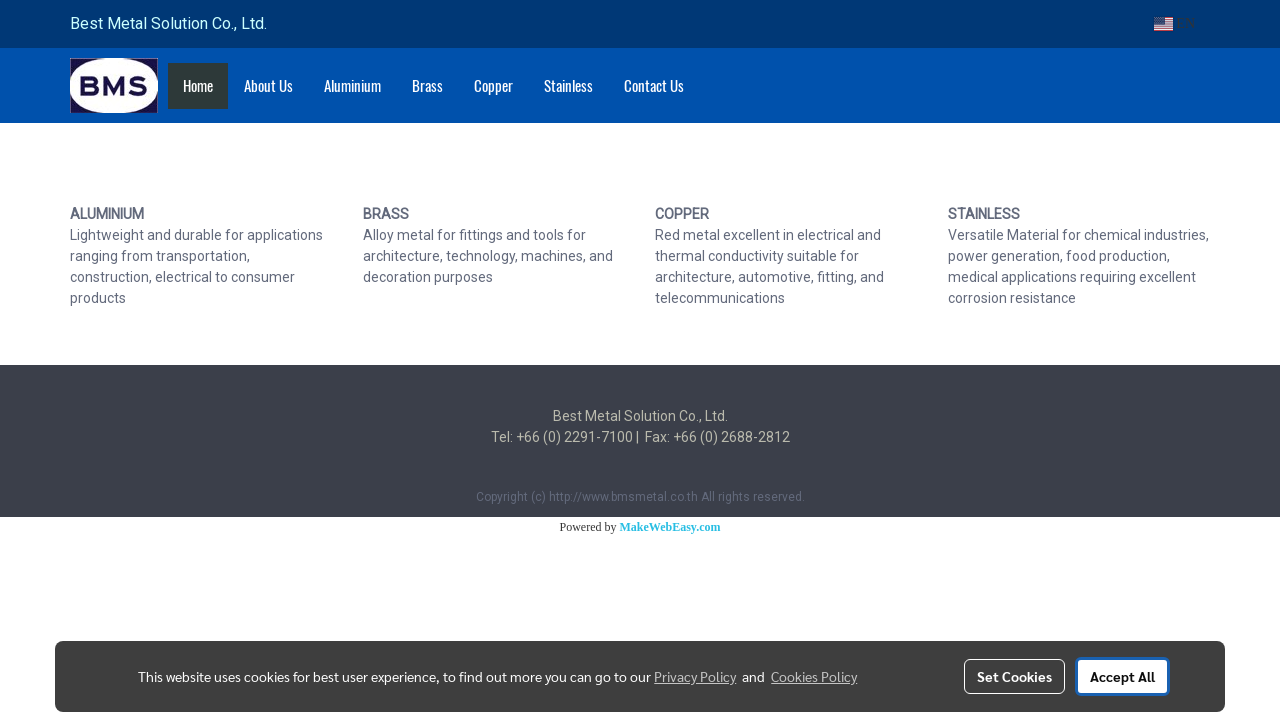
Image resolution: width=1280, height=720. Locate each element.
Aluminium (352, 86)
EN (1174, 23)
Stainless (568, 86)
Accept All (1122, 676)
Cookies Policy (814, 676)
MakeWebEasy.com (670, 527)
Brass (427, 86)
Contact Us (654, 86)
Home (198, 86)
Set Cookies (1014, 676)
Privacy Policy (695, 676)
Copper (493, 86)
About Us (268, 86)
